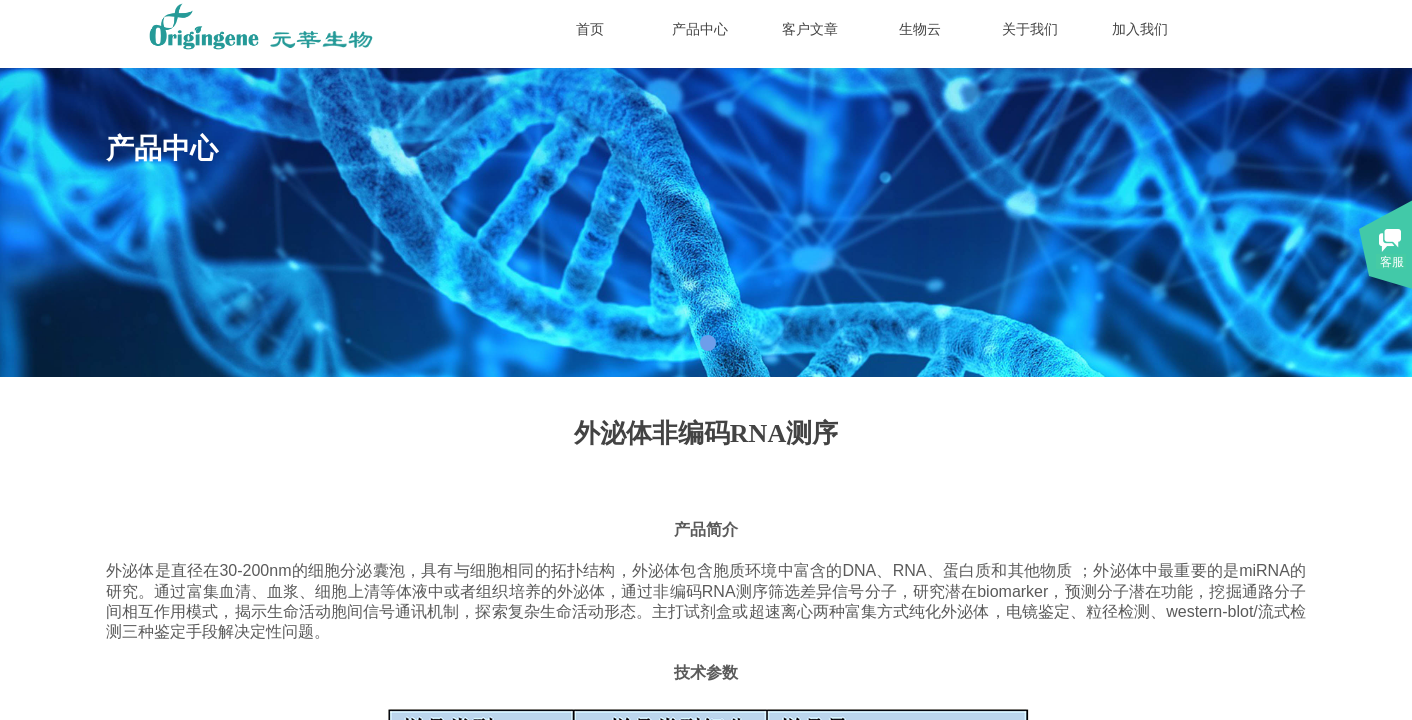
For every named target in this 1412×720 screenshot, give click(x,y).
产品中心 (700, 29)
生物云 (920, 29)
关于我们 (1030, 29)
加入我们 (1140, 29)
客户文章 (810, 29)
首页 (590, 29)
